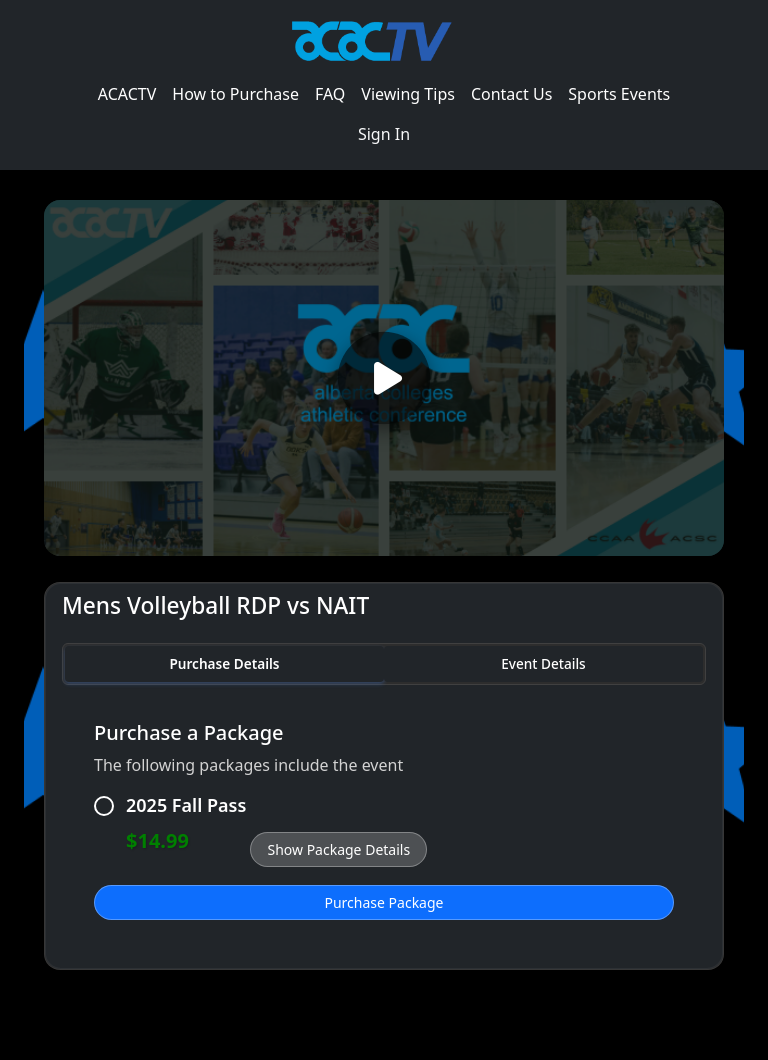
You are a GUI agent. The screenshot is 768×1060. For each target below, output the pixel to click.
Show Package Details (338, 849)
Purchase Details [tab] (224, 663)
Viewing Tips (408, 94)
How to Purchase (235, 94)
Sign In (384, 134)
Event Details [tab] (543, 663)
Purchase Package (384, 902)
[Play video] (384, 377)
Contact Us (511, 94)
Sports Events (619, 94)
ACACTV (127, 94)
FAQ (330, 94)
